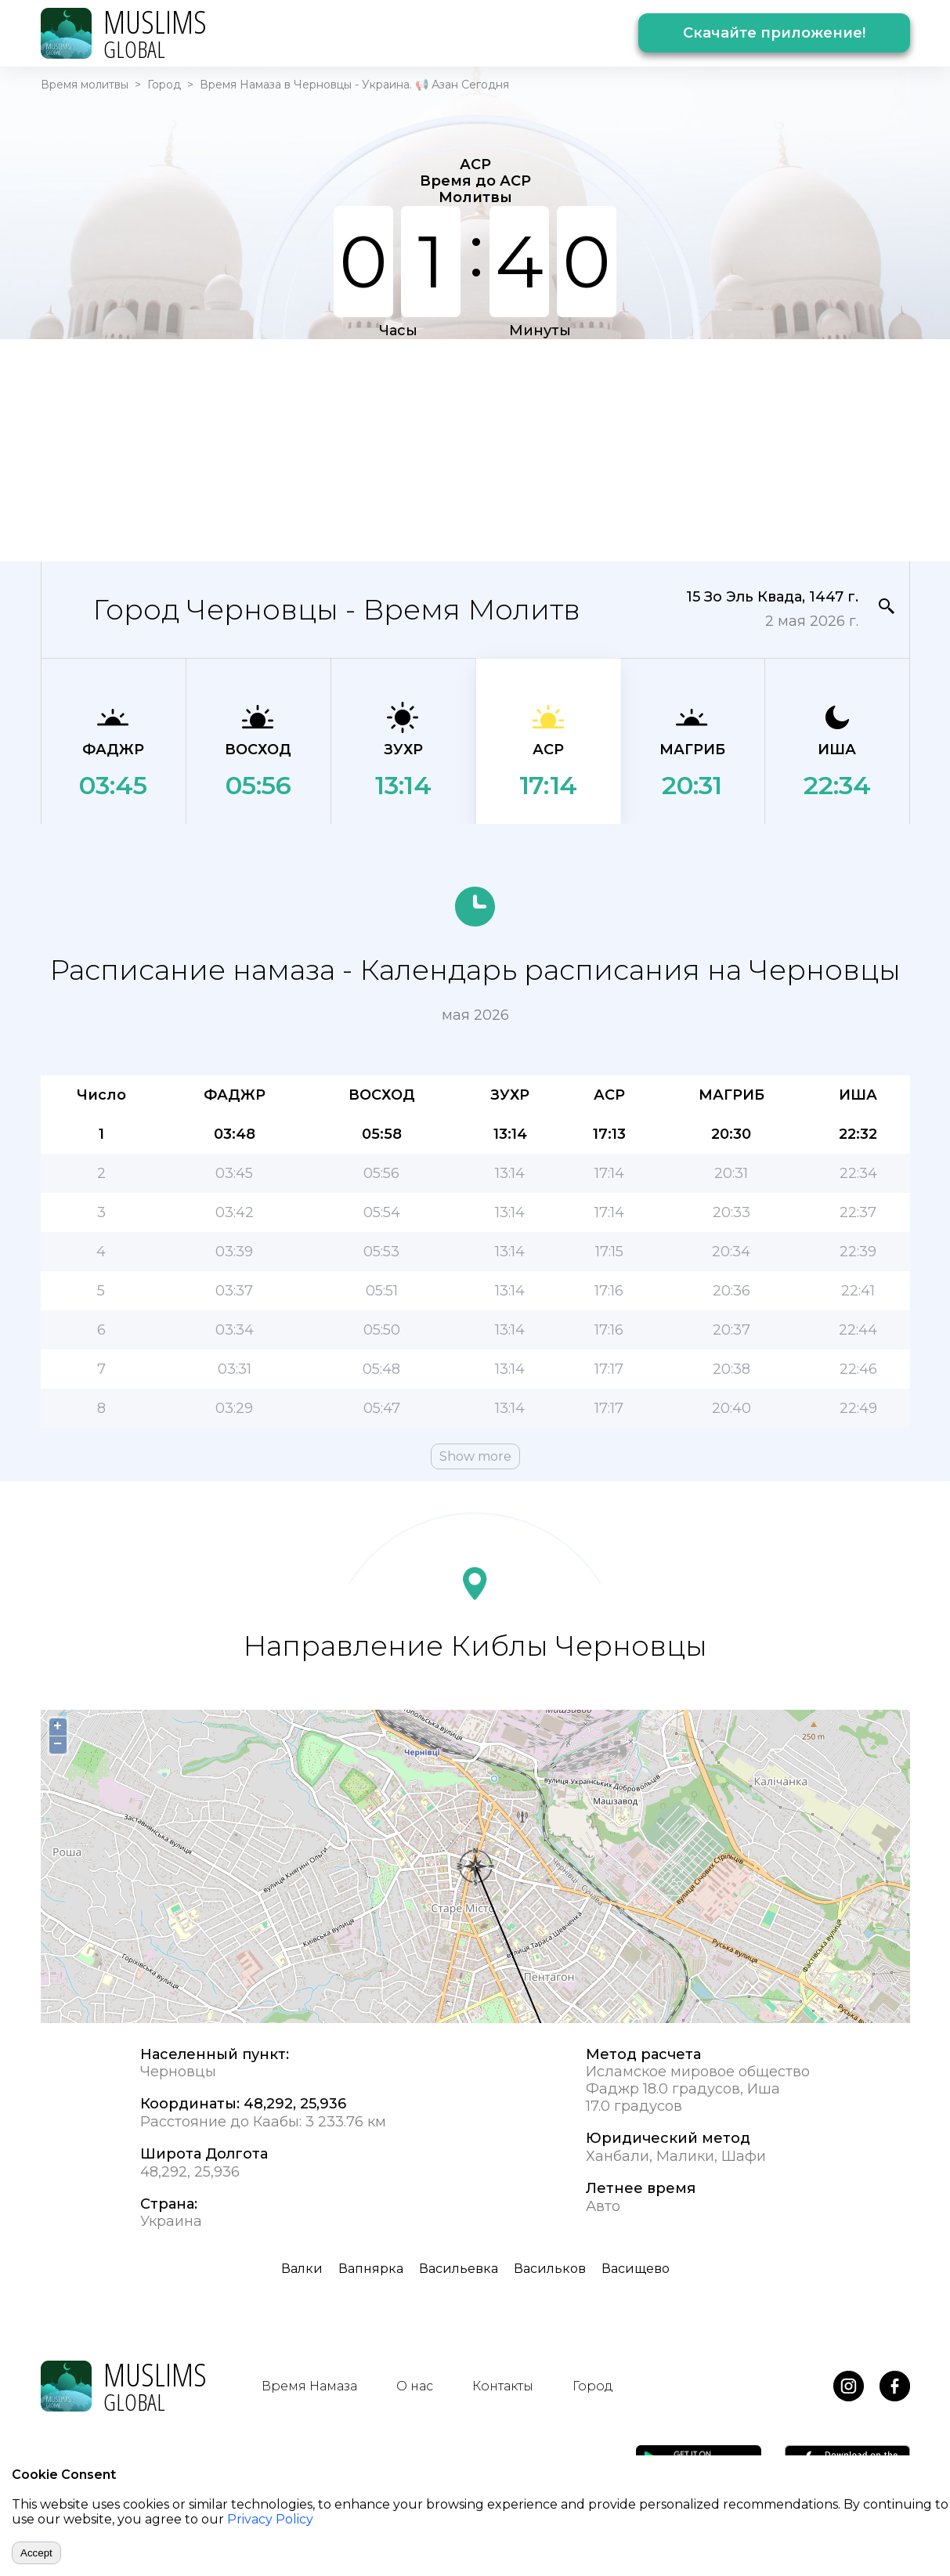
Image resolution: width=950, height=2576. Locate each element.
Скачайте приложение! (774, 33)
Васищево (635, 2268)
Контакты (502, 2386)
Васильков (550, 2268)
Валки (302, 2268)
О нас (414, 2386)
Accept (36, 2553)
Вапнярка (370, 2268)
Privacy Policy (270, 2519)
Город (164, 85)
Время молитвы (84, 85)
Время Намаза (309, 2386)
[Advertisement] (475, 448)
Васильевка (458, 2268)
